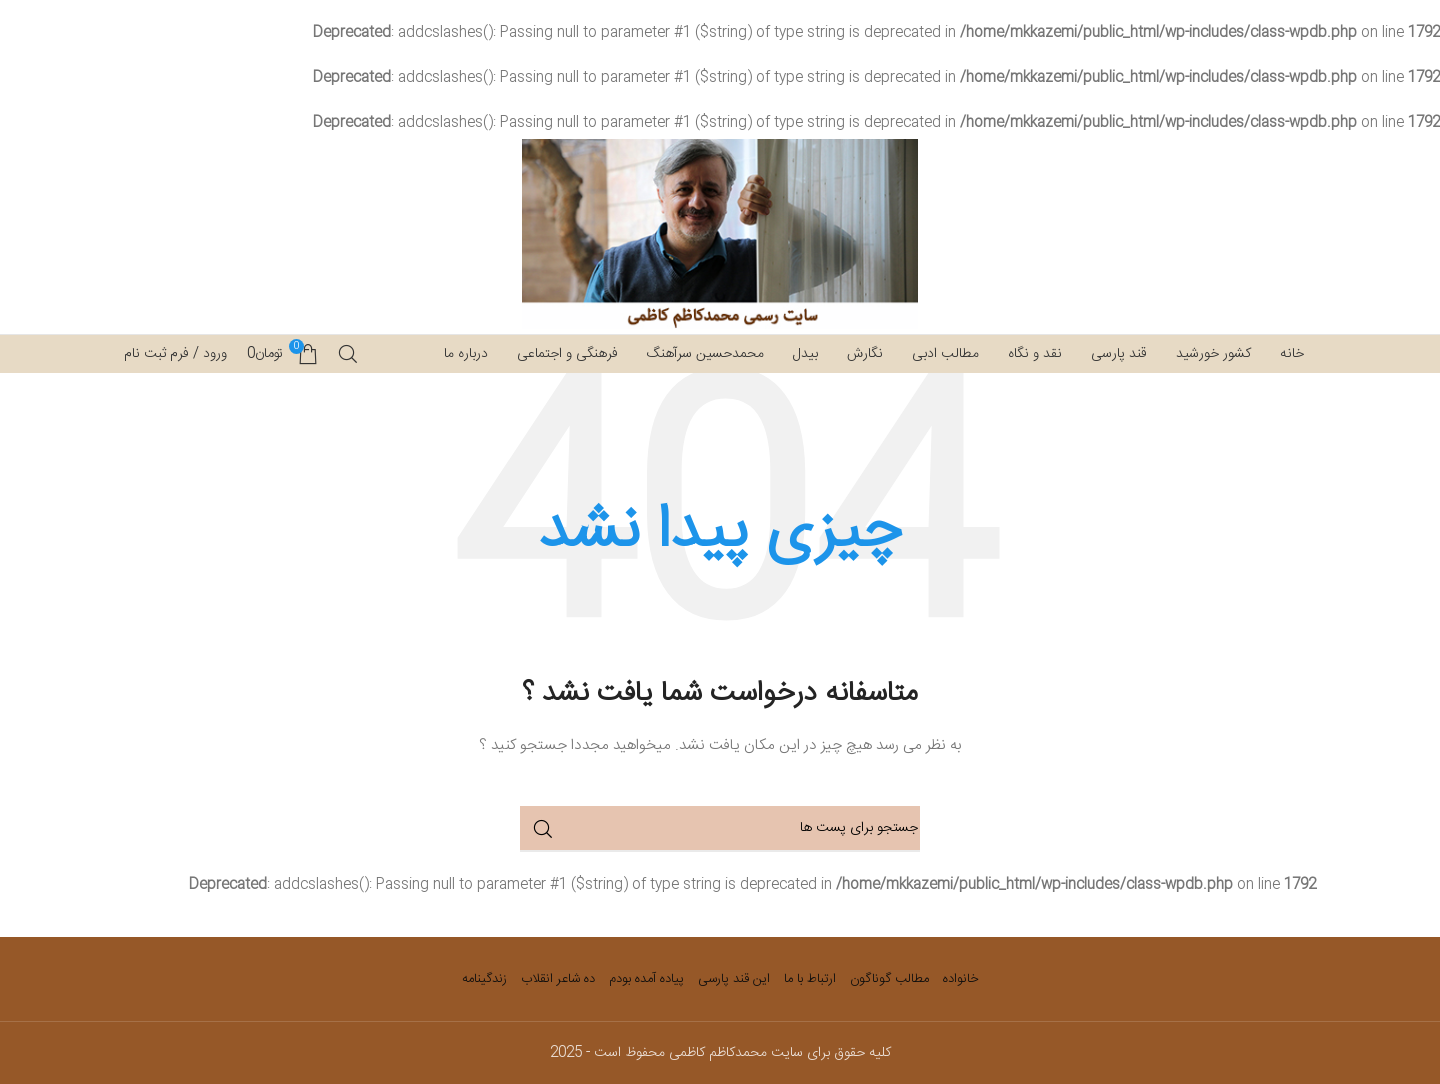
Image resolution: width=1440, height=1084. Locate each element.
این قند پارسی (734, 979)
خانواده (961, 979)
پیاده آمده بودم (646, 979)
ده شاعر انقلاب (558, 979)
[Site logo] (720, 235)
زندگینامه (484, 979)
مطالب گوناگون (889, 979)
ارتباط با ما (810, 979)
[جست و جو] (348, 354)
